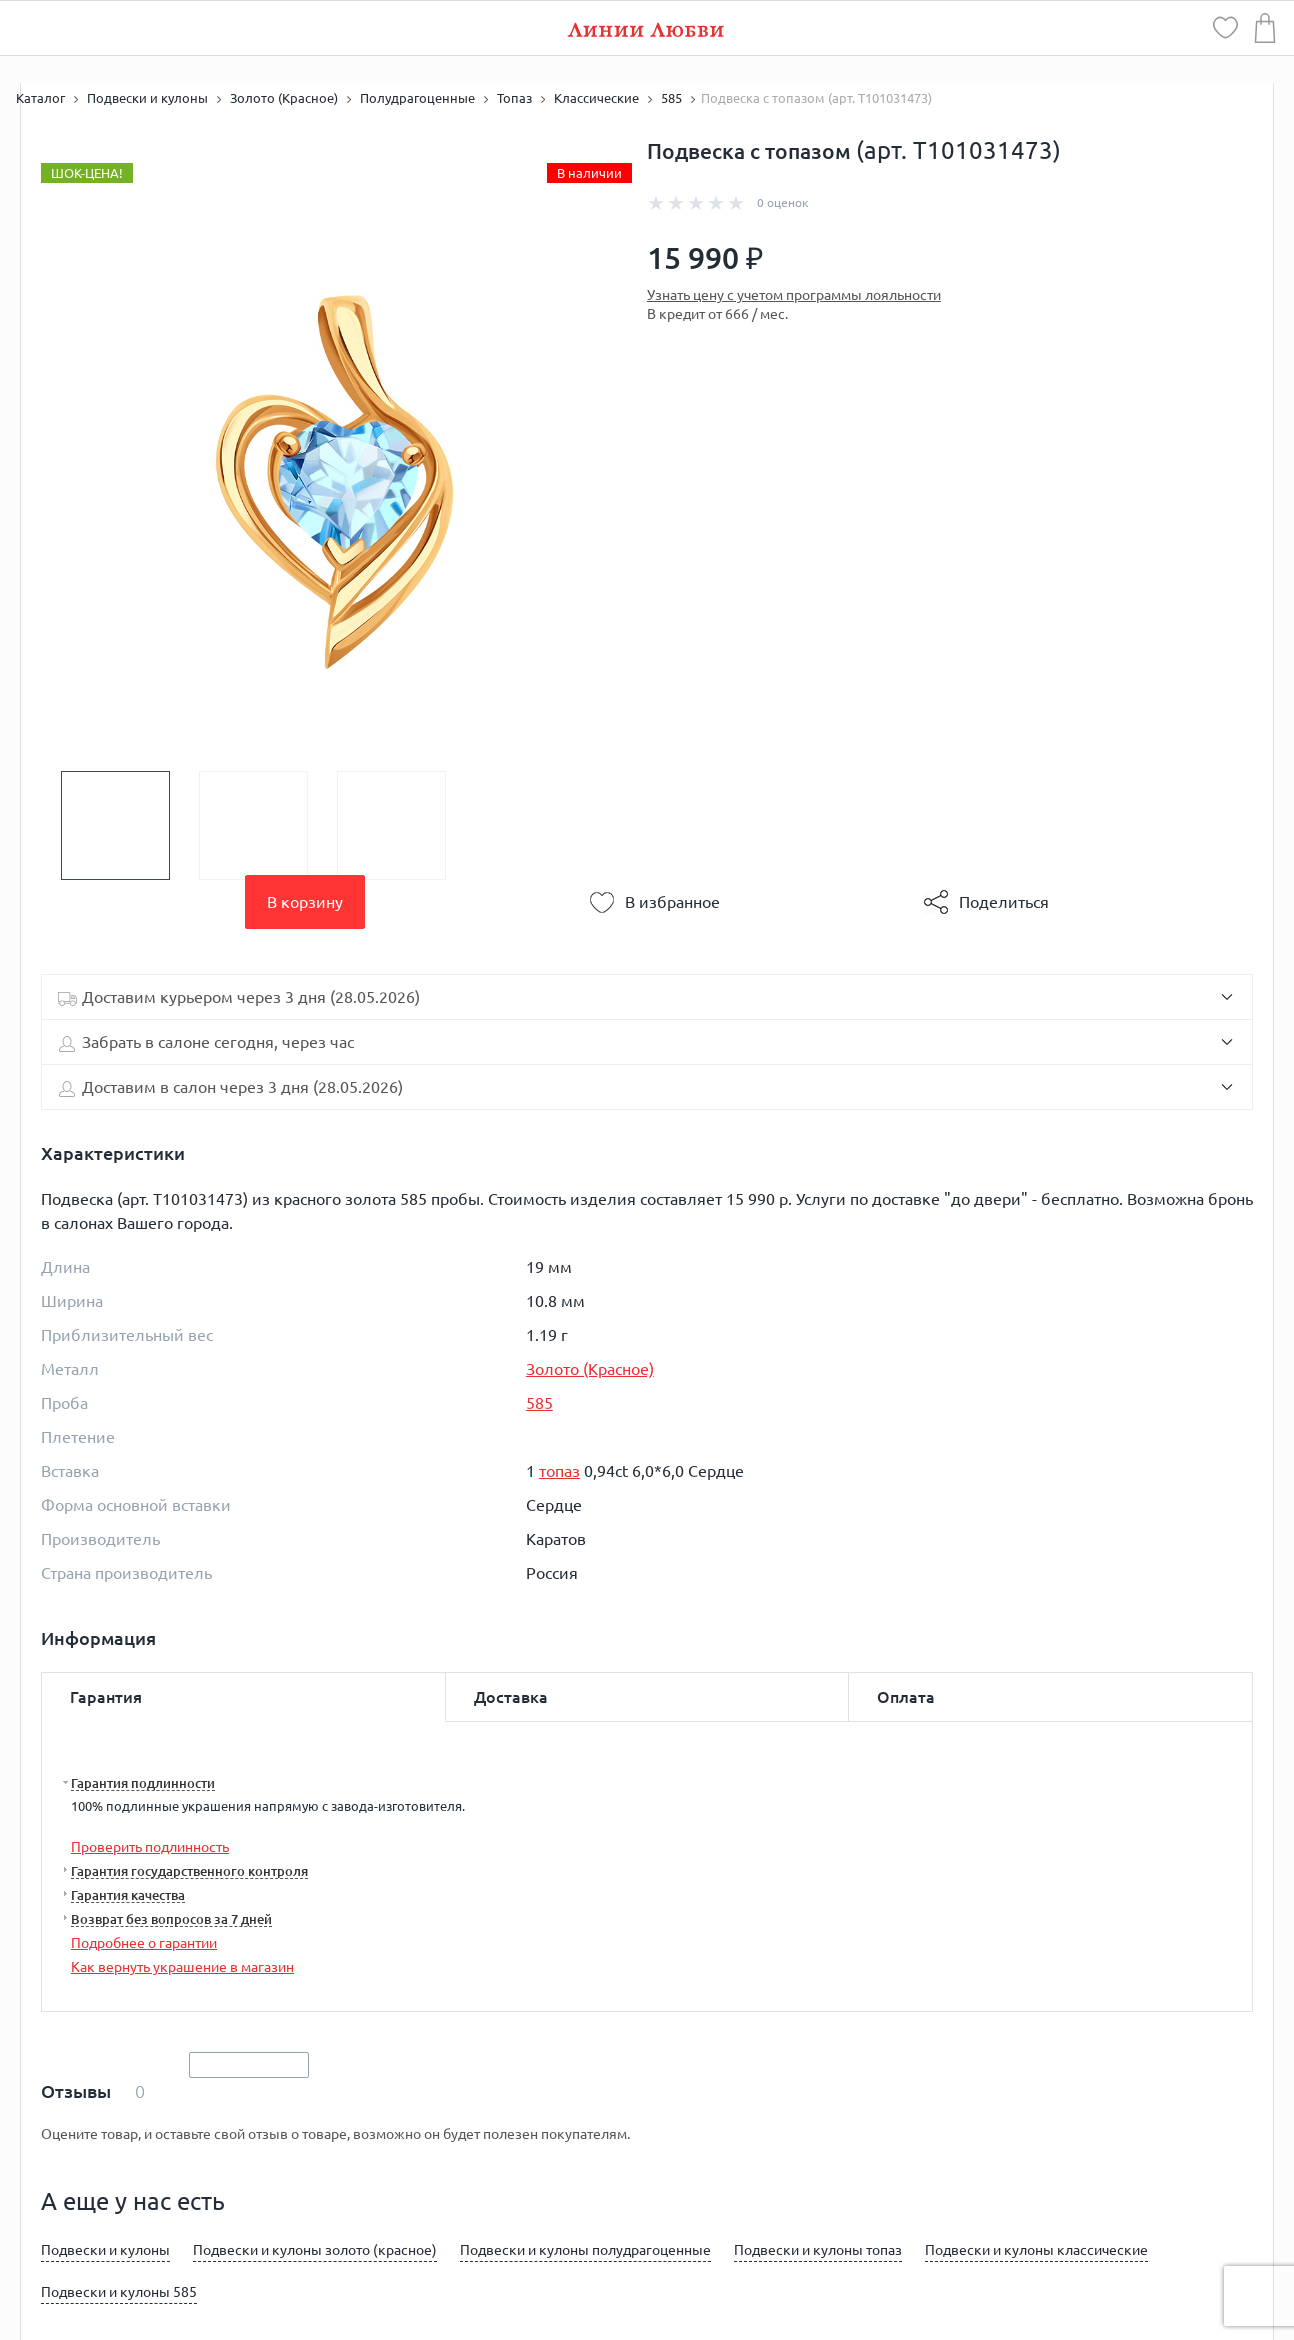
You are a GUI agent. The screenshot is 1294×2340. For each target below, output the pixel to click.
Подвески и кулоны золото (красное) (315, 2250)
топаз (559, 1471)
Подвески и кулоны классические (1036, 2250)
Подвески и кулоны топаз (818, 2250)
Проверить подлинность (150, 1847)
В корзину (305, 902)
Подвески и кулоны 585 (119, 2292)
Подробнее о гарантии (144, 1943)
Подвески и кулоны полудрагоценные (585, 2250)
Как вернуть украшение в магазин (182, 1967)
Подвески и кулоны (105, 2250)
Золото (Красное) (590, 1369)
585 (539, 1403)
